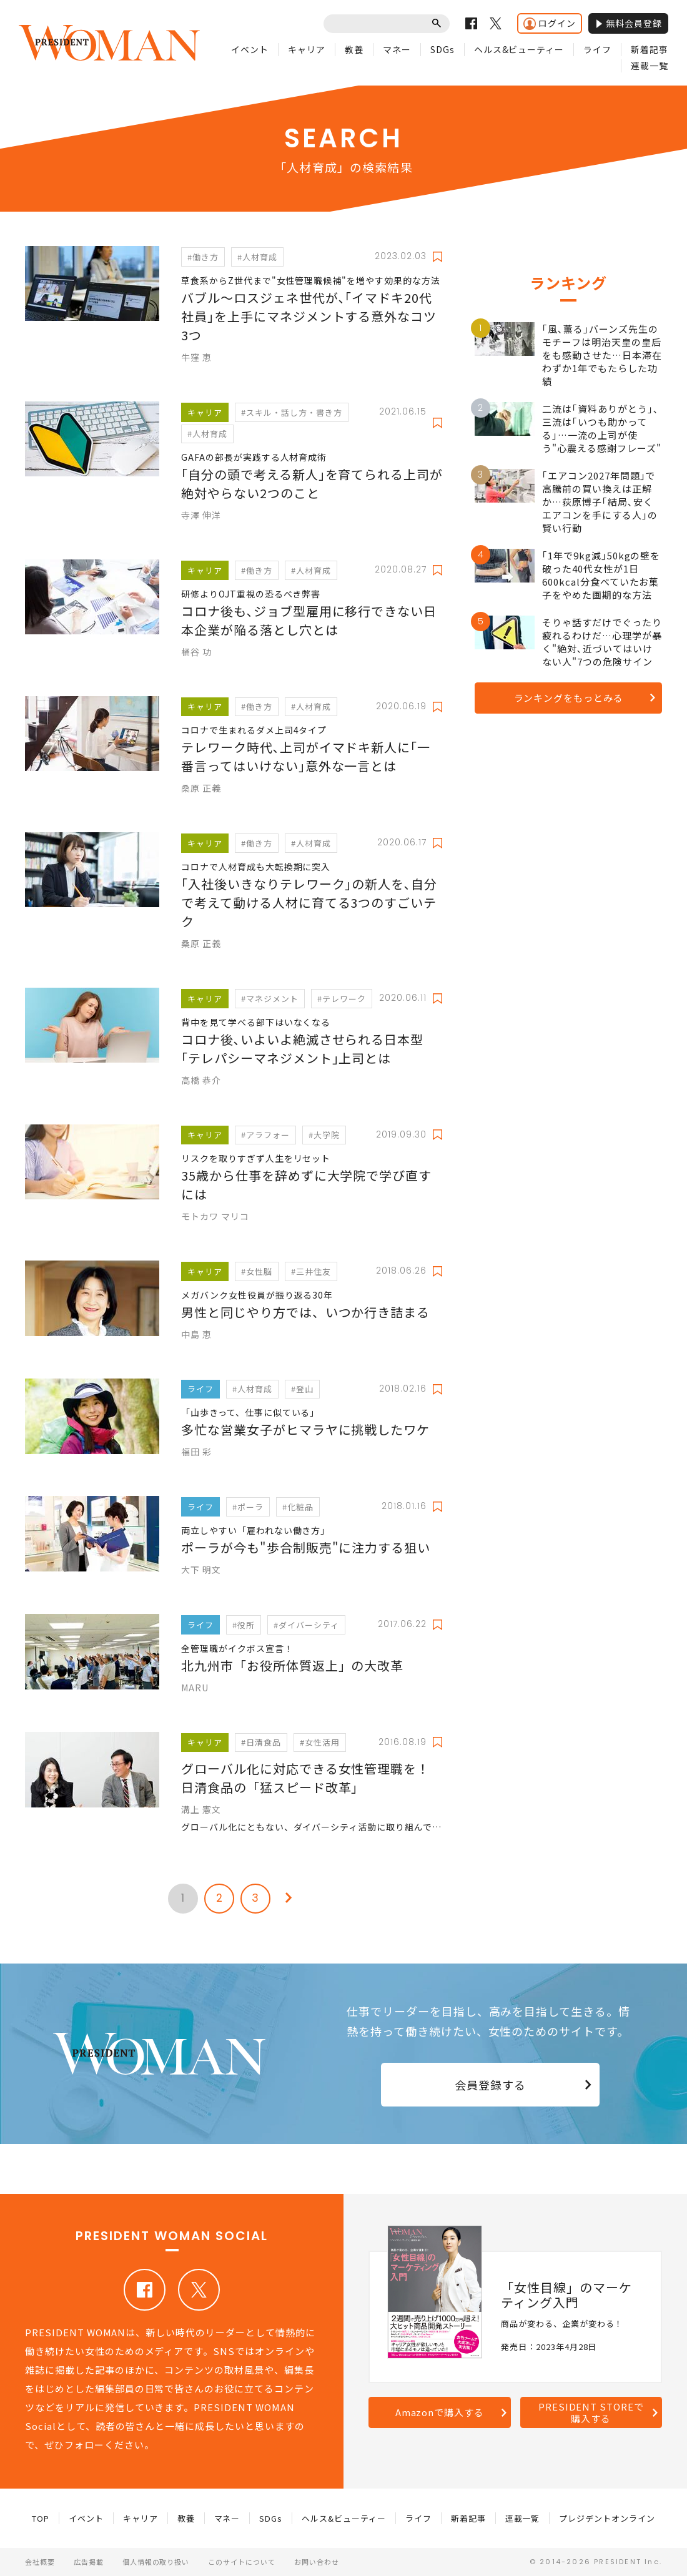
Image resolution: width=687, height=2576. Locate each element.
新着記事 (649, 49)
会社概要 (40, 2562)
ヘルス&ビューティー (519, 49)
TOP (40, 2518)
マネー (397, 49)
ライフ (597, 49)
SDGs (442, 49)
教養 (354, 49)
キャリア (306, 49)
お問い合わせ (316, 2562)
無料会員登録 (628, 23)
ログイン (549, 23)
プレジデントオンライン (607, 2518)
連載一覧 (649, 65)
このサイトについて (241, 2562)
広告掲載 (89, 2562)
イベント (250, 49)
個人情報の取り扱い (156, 2562)
